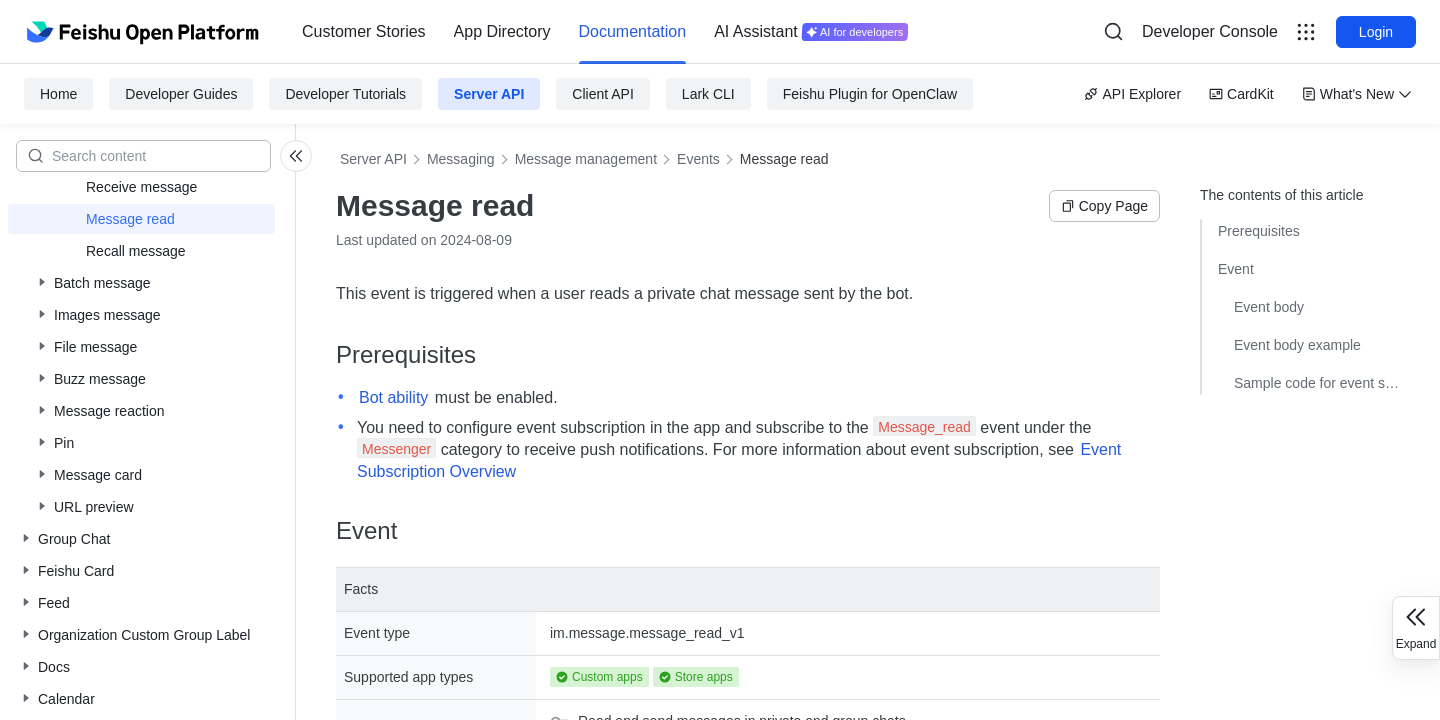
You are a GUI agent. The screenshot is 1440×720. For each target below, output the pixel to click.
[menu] (605, 32)
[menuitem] (364, 32)
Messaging (461, 159)
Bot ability (393, 397)
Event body (1269, 307)
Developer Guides (181, 94)
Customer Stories (364, 31)
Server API (489, 94)
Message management (586, 159)
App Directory (502, 31)
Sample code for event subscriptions (1317, 383)
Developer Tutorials (345, 94)
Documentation (633, 31)
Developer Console (1210, 31)
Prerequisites (1259, 231)
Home (58, 94)
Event (1236, 269)
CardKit (1241, 94)
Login (1376, 32)
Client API (602, 94)
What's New (1357, 94)
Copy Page (1104, 206)
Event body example (1297, 345)
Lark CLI (708, 94)
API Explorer (1132, 94)
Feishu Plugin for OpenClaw (870, 94)
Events (698, 159)
